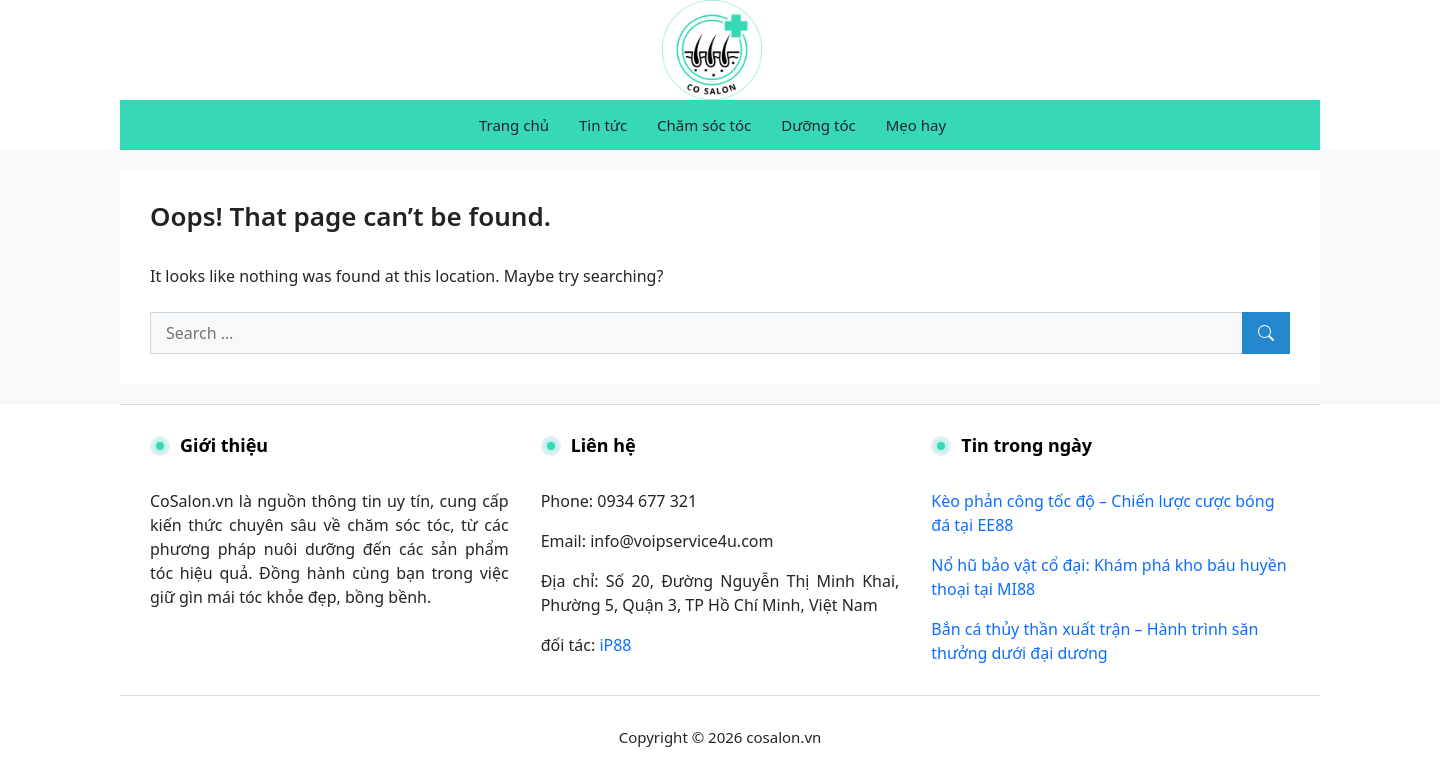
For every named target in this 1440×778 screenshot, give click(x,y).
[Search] (1266, 333)
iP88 (615, 645)
